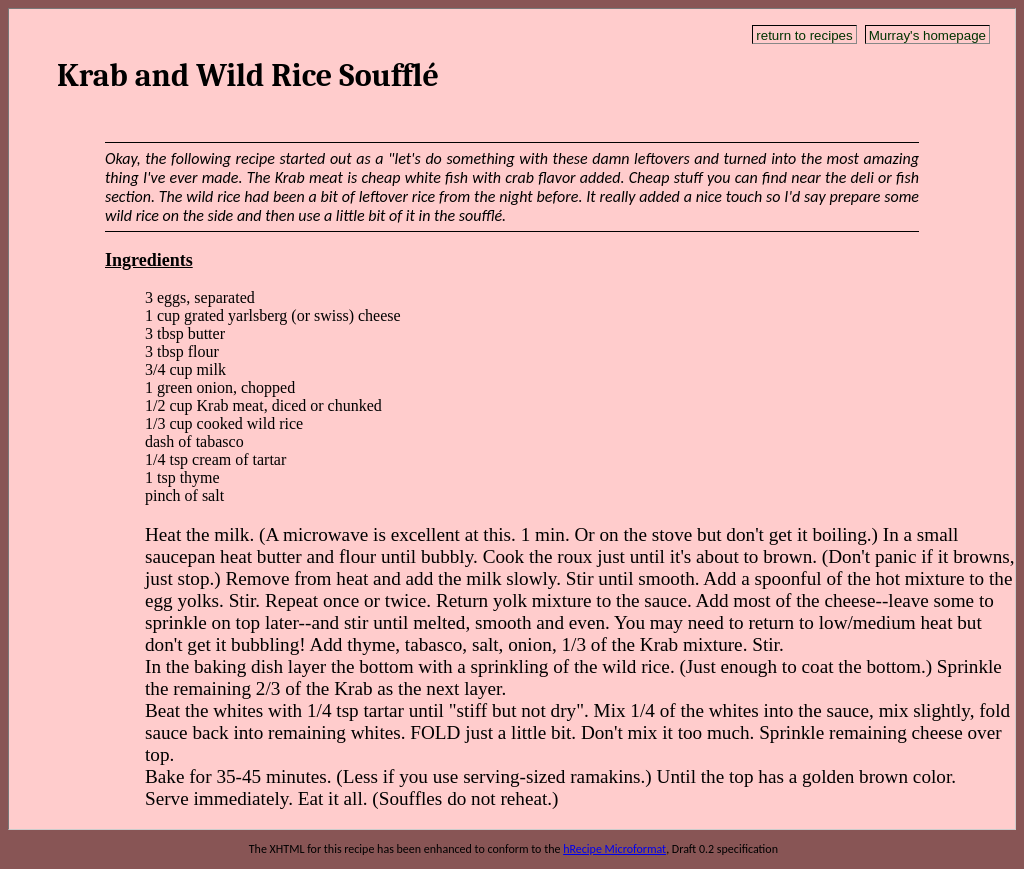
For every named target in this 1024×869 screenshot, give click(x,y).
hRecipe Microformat (614, 849)
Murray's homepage (927, 35)
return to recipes (804, 35)
